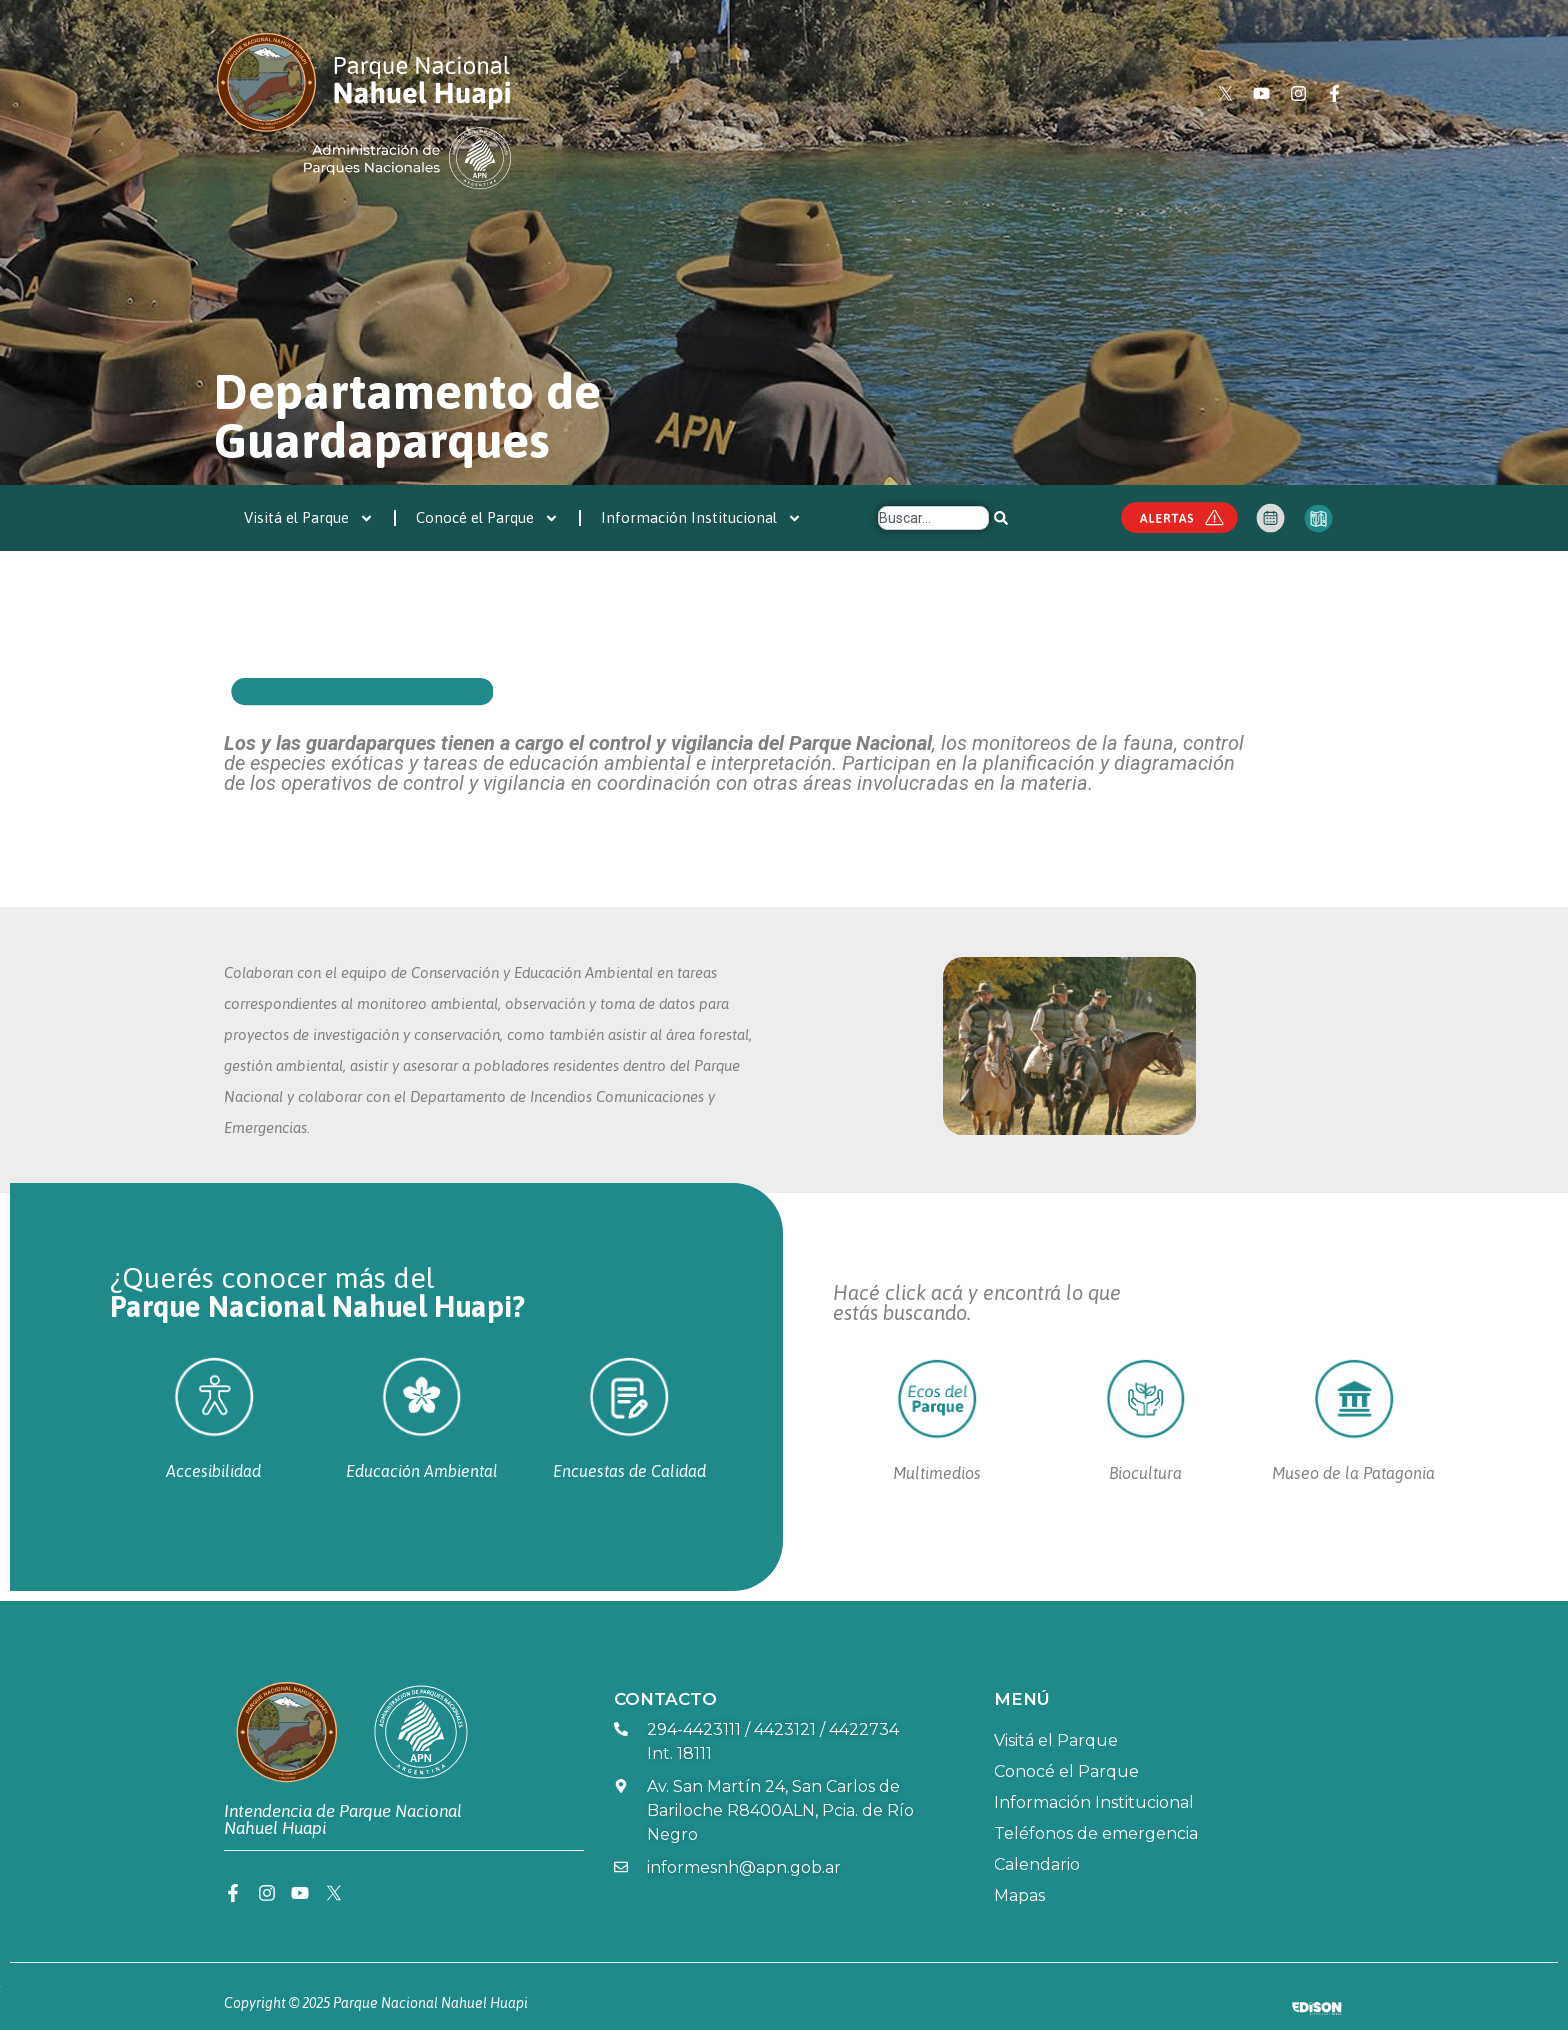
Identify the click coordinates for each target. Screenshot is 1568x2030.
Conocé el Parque (487, 518)
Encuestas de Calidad (629, 1471)
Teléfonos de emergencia (1096, 1833)
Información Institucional (701, 518)
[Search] (1001, 518)
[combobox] (933, 518)
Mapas (1019, 1895)
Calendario (1037, 1864)
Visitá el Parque (309, 518)
